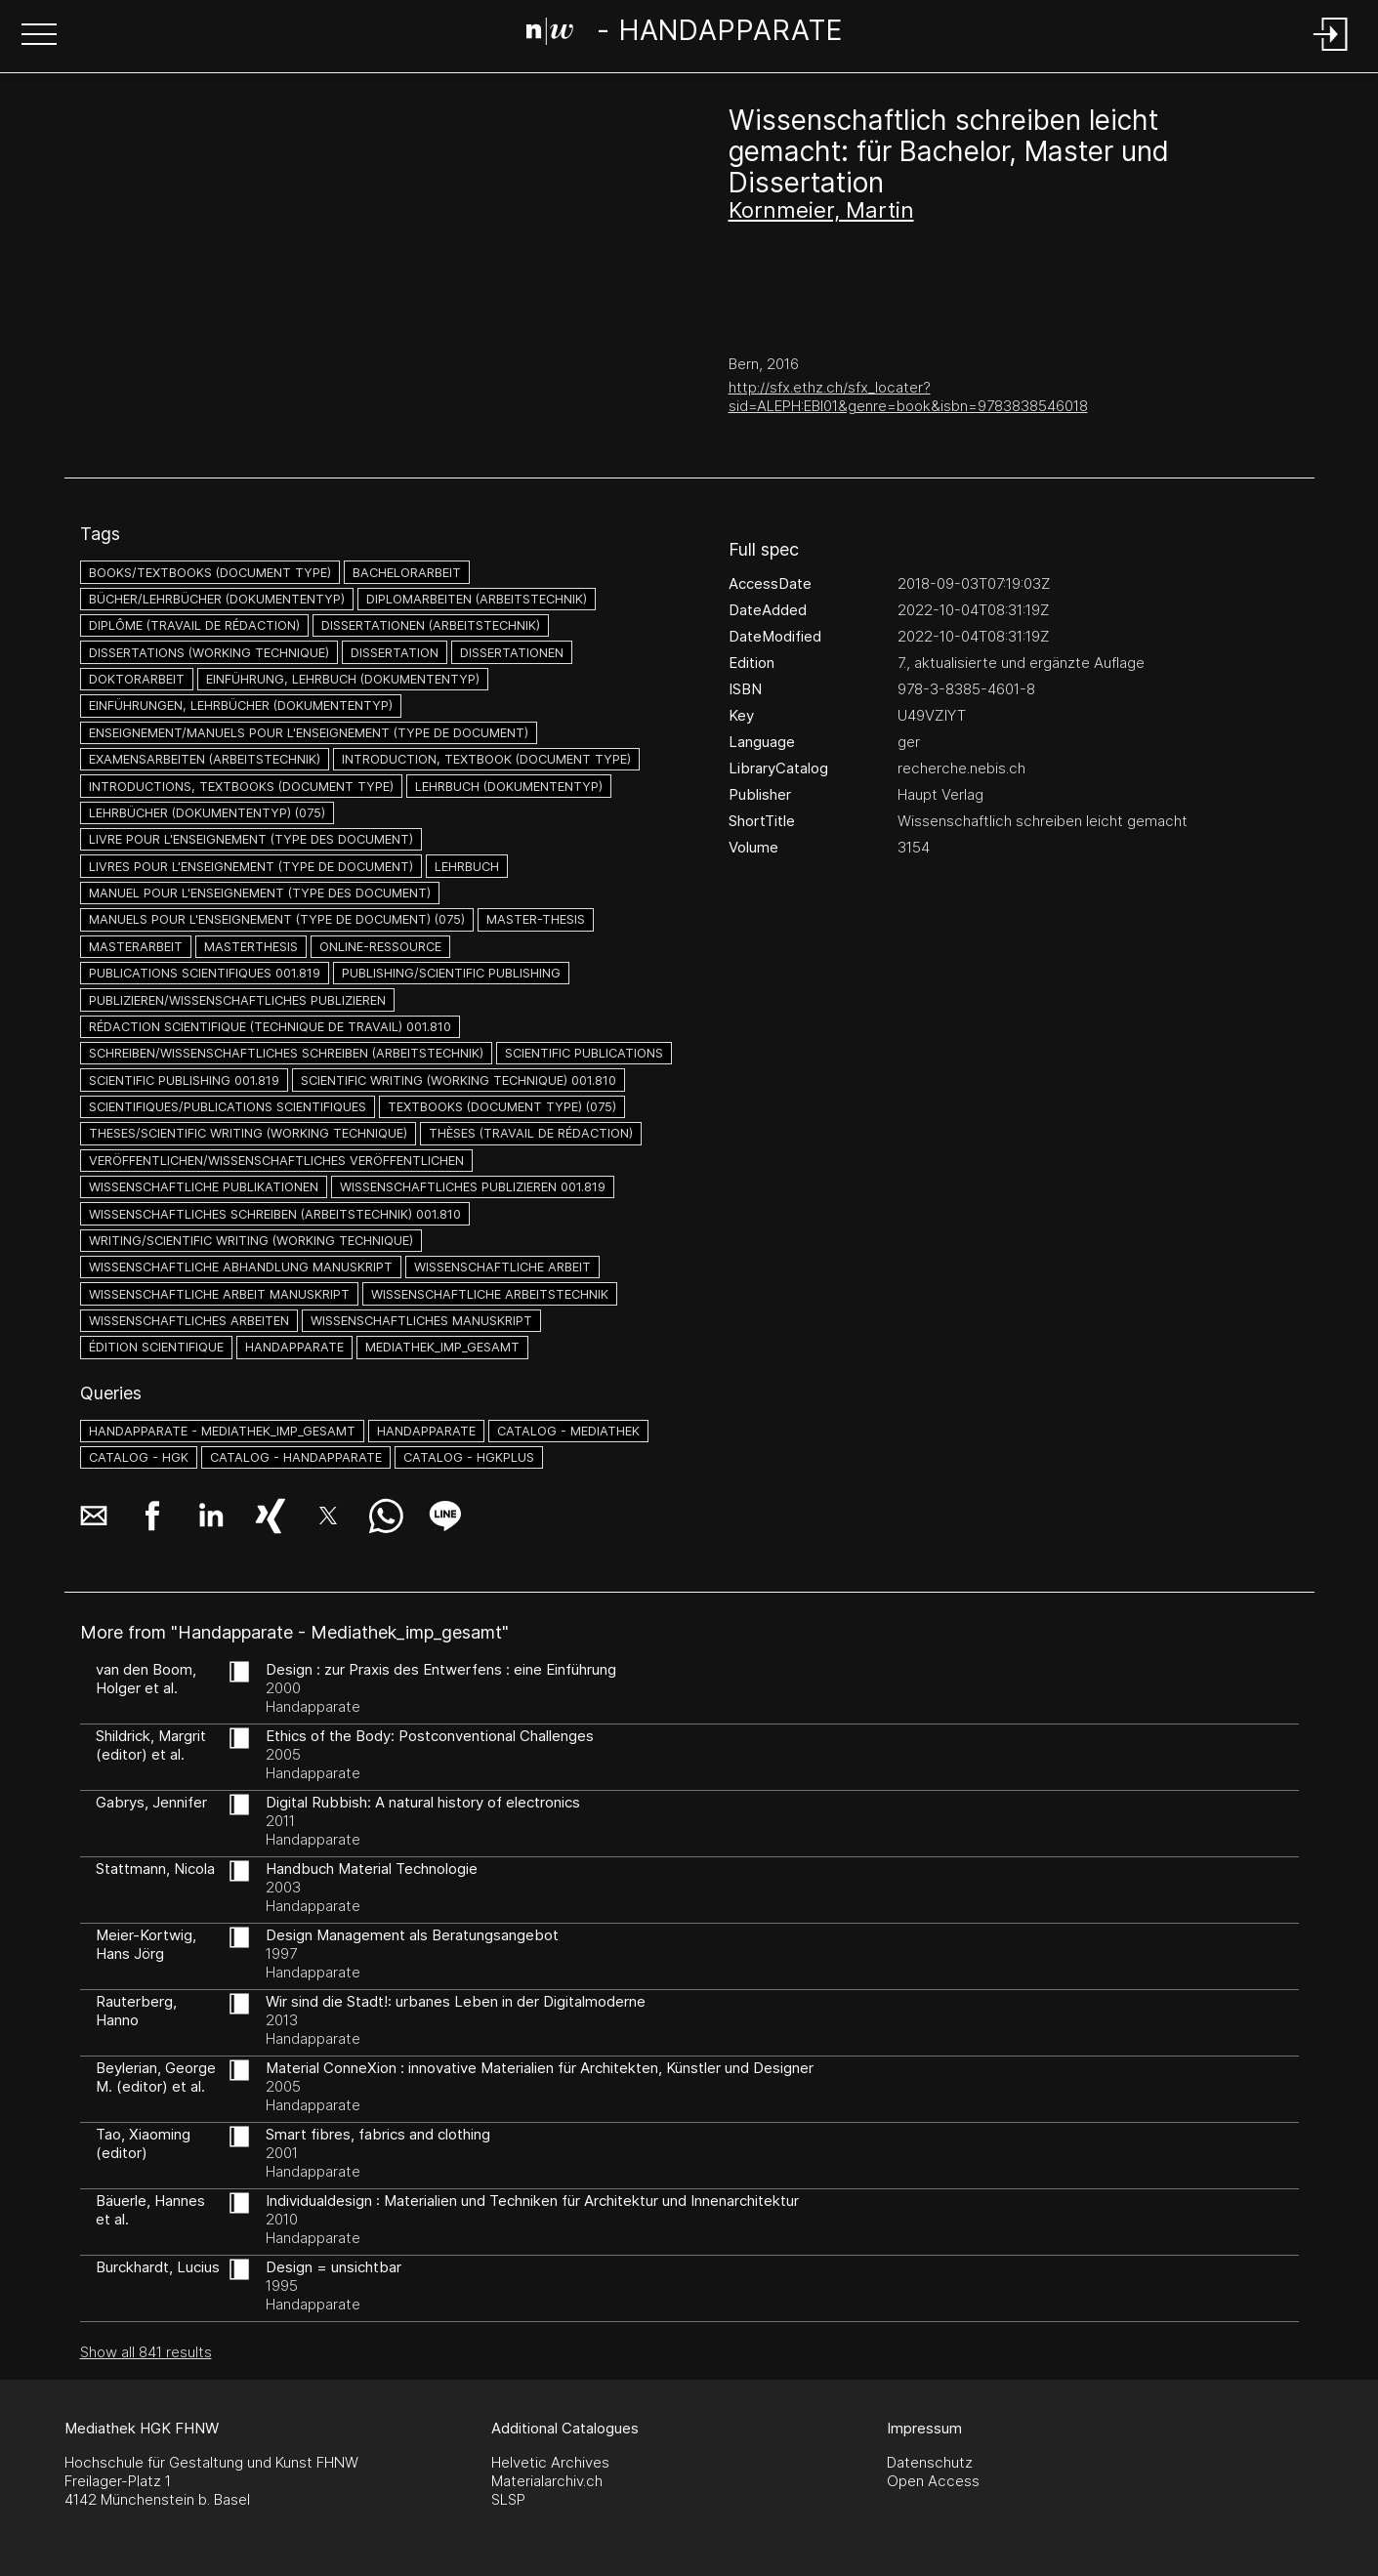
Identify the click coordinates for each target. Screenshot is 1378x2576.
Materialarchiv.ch (547, 2481)
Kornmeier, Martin (821, 210)
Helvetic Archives (550, 2462)
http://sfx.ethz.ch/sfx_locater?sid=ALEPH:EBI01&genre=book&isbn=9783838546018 (908, 396)
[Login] (1331, 52)
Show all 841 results (146, 2352)
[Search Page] (685, 34)
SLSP (508, 2499)
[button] (39, 36)
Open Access (933, 2481)
